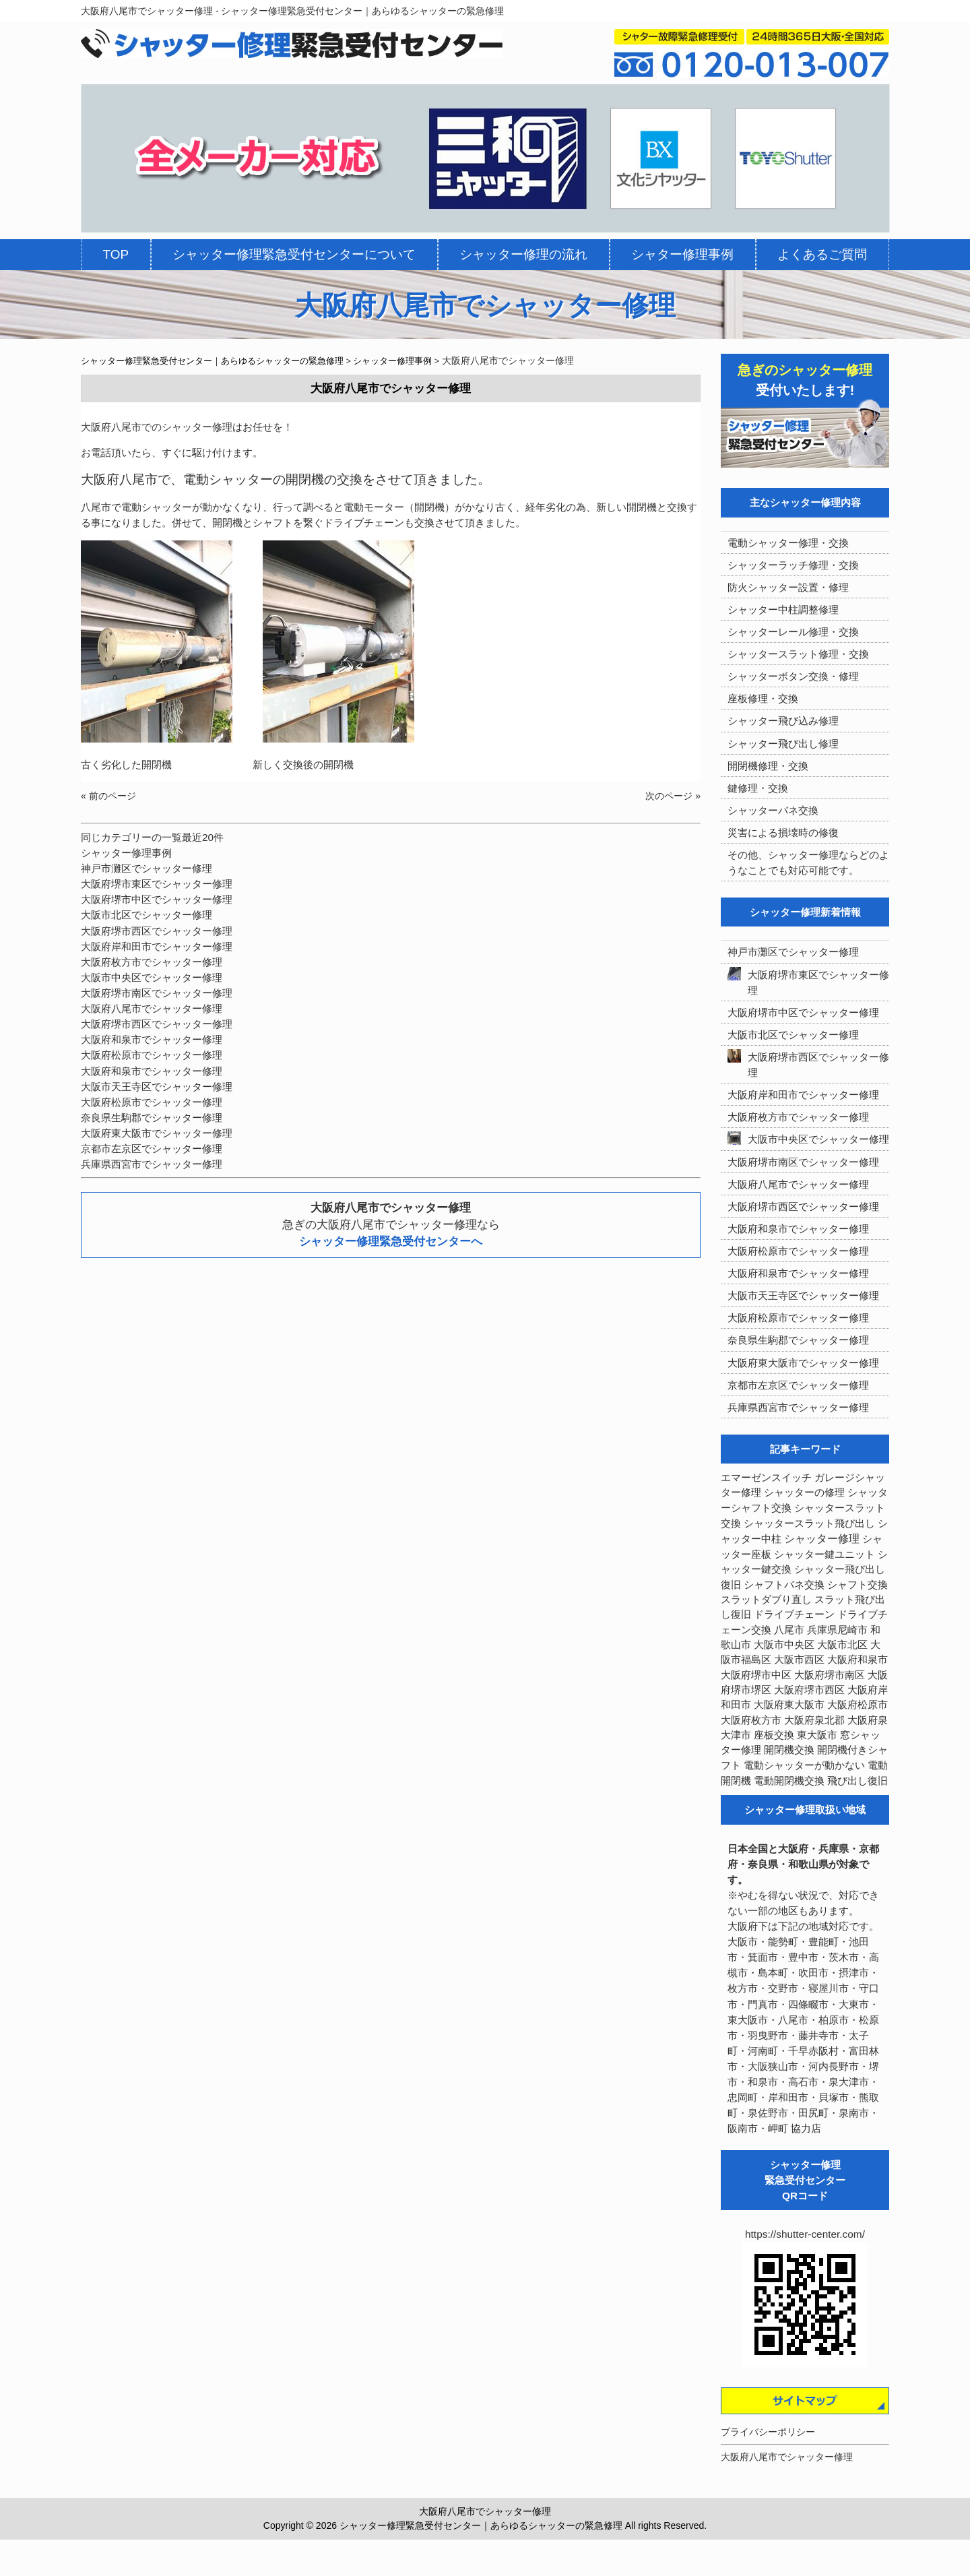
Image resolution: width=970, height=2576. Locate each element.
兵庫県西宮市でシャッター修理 (151, 1164)
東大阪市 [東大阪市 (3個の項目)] (817, 1735)
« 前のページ (108, 795)
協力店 (806, 2128)
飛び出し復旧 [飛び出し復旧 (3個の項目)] (857, 1781)
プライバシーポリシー (768, 2431)
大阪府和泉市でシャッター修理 (151, 1039)
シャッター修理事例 (126, 852)
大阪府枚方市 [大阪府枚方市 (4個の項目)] (751, 1720)
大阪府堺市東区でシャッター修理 (156, 883)
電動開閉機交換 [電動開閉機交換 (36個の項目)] (789, 1780)
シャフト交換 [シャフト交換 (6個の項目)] (857, 1584)
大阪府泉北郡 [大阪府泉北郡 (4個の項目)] (814, 1720)
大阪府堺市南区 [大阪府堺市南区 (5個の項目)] (829, 1675)
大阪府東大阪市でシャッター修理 (156, 1133)
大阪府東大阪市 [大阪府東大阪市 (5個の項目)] (789, 1704)
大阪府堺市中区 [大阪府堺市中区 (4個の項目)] (756, 1675)
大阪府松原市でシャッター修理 (151, 1055)
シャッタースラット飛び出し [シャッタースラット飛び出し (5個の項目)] (809, 1523)
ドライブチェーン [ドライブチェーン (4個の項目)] (794, 1614)
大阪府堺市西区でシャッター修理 (156, 931)
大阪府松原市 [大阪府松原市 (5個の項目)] (857, 1704)
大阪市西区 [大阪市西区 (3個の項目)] (799, 1659)
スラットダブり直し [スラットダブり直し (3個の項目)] (766, 1599)
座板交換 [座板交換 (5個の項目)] (774, 1735)
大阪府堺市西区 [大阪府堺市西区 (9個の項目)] (809, 1689)
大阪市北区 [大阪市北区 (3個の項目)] (842, 1644)
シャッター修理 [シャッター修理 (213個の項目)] (822, 1538)
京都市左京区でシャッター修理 (151, 1148)
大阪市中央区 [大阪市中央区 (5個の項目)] (784, 1644)
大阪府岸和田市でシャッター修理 (156, 946)
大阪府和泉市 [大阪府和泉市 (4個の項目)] (857, 1659)
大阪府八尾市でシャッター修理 (151, 1008)
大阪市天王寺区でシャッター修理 (156, 1086)
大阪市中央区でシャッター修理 (151, 977)
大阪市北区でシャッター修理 (146, 914)
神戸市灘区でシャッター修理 (146, 868)
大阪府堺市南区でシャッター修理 (156, 993)
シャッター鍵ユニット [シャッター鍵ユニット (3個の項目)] (824, 1554)
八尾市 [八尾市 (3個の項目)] (789, 1630)
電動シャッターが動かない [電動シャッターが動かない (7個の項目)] (804, 1765)
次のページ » (673, 795)
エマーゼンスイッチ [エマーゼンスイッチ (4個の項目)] (766, 1477)
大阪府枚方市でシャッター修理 (151, 962)
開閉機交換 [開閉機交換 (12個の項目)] (789, 1749)
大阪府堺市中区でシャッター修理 (156, 899)
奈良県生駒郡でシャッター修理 (151, 1117)
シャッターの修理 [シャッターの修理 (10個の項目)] (804, 1492)
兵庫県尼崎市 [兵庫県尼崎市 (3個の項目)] (837, 1630)
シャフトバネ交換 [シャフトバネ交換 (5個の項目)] (784, 1584)
